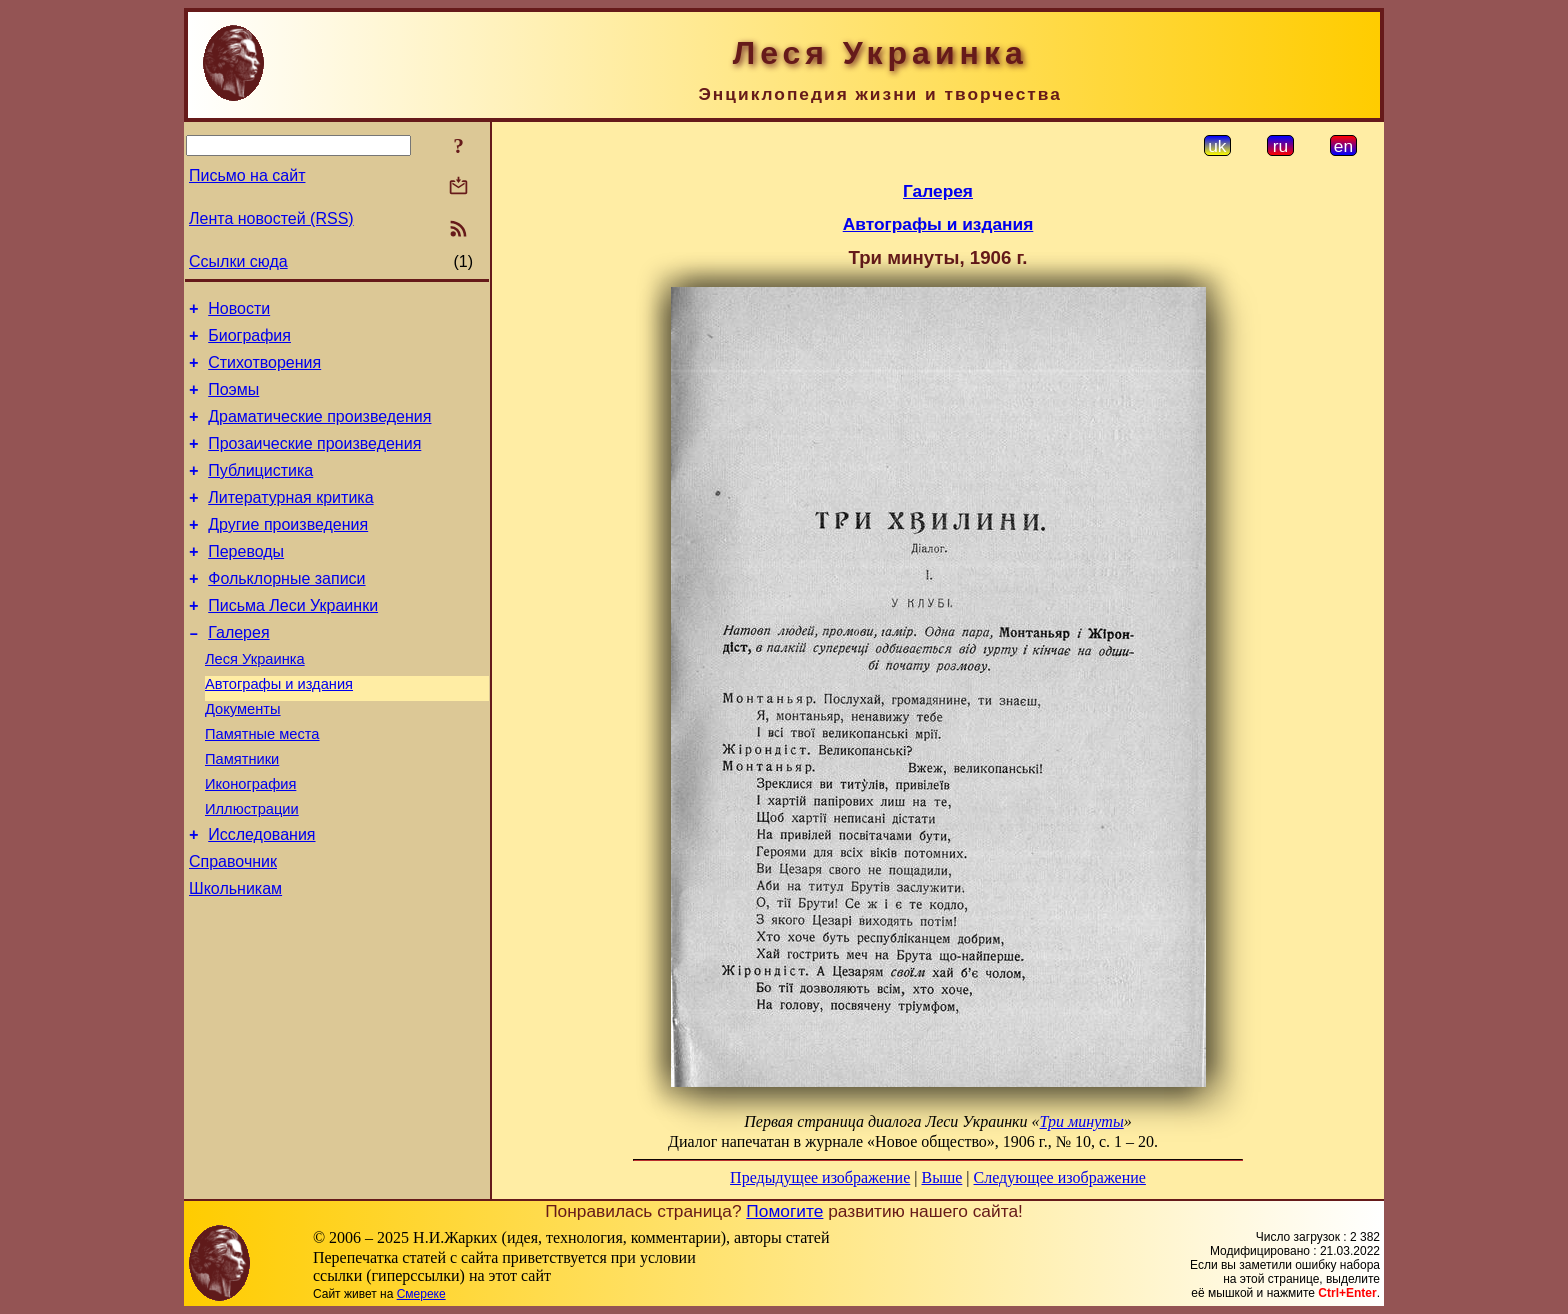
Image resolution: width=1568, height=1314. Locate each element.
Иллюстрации (252, 869)
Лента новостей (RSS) (271, 218)
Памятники (242, 813)
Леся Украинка (255, 701)
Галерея (238, 671)
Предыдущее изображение (820, 1177)
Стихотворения (264, 371)
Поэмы (233, 401)
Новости (239, 311)
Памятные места (262, 785)
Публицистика (260, 491)
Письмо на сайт (247, 175)
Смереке (421, 1294)
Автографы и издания (279, 729)
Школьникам (235, 957)
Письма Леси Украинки (293, 641)
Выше (941, 1177)
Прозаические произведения (314, 461)
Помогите (784, 1211)
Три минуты (1082, 1121)
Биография (249, 341)
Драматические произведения (319, 431)
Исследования (261, 897)
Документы (243, 757)
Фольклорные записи (286, 611)
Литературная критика (290, 521)
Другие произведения (288, 551)
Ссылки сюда (238, 261)
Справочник (233, 927)
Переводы (246, 581)
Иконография (250, 841)
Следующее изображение (1060, 1177)
